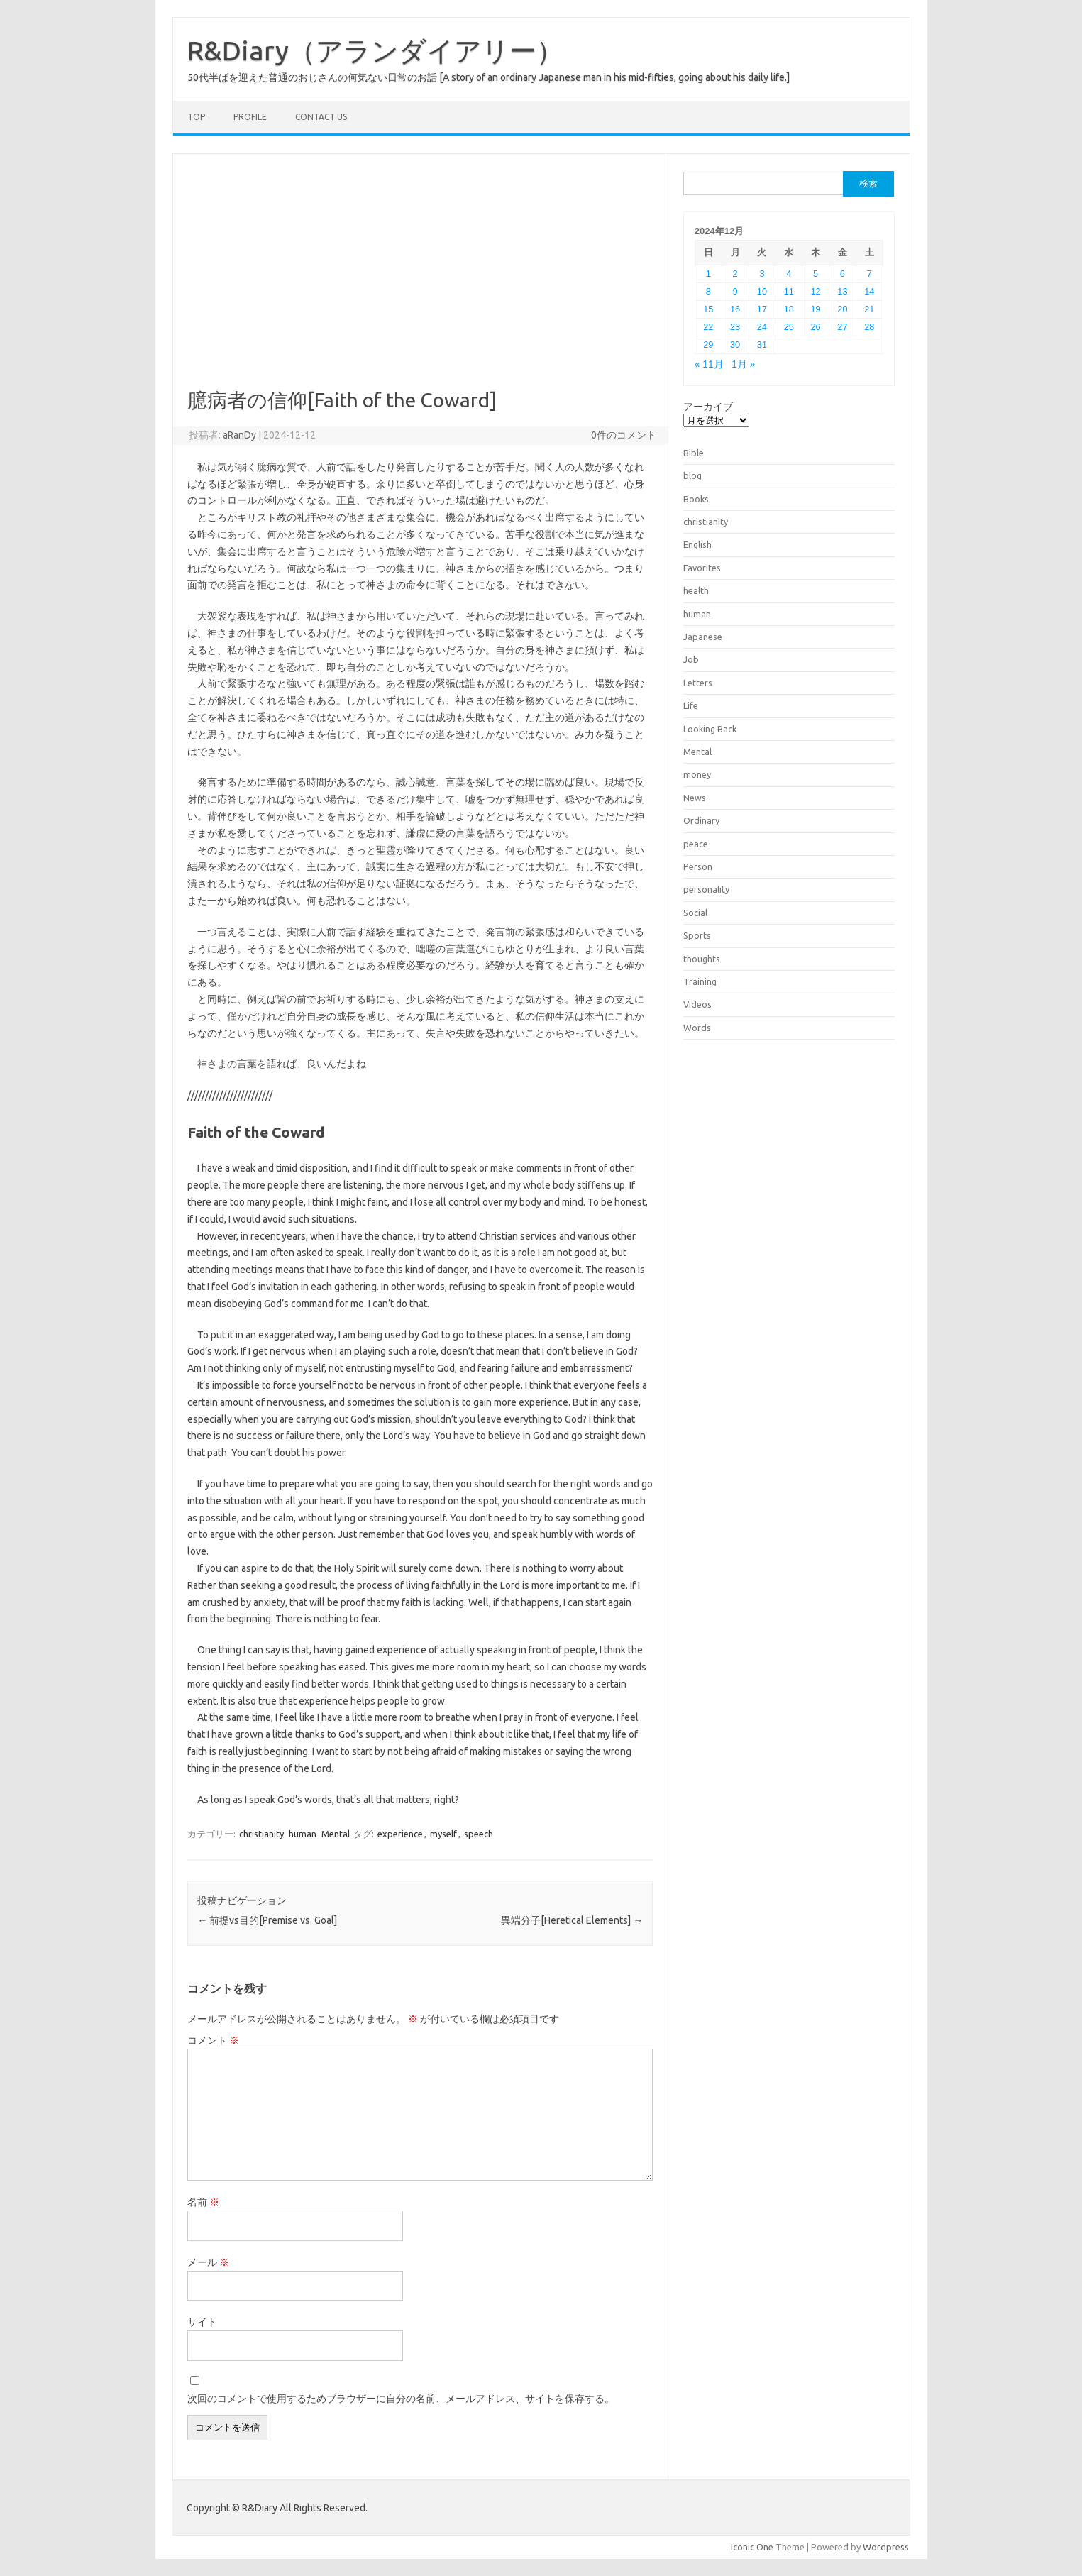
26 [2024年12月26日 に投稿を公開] (816, 326)
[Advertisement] (420, 281)
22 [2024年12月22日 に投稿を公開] (708, 326)
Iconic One (752, 2547)
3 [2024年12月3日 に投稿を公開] (761, 273)
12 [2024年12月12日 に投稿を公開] (816, 291)
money (697, 774)
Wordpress (886, 2547)
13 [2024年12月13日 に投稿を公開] (842, 291)
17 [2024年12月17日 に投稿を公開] (762, 309)
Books (696, 499)
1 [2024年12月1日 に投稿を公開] (708, 273)
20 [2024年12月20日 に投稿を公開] (842, 309)
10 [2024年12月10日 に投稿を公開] (762, 291)
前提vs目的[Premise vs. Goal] (267, 1920)
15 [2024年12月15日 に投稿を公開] (708, 309)
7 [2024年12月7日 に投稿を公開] (869, 273)
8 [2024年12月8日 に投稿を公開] (708, 291)
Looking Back (709, 729)
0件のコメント (623, 435)
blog (692, 475)
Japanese (702, 637)
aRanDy (239, 435)
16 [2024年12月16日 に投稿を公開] (735, 309)
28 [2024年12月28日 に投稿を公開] (869, 326)
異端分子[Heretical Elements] (572, 1920)
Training (700, 981)
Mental (335, 1834)
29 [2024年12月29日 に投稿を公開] (708, 344)
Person (697, 866)
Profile (250, 116)
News (694, 798)
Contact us (321, 116)
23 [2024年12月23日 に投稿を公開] (735, 326)
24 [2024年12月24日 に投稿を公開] (762, 326)
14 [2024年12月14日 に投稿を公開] (869, 291)
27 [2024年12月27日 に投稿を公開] (842, 326)
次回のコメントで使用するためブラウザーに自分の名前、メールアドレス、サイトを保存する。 (400, 2398)
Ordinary (701, 820)
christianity (261, 1834)
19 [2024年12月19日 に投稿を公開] (816, 309)
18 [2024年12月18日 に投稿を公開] (789, 309)
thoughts (701, 959)
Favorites (702, 568)
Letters (697, 683)
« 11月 (709, 364)
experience (400, 1834)
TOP (196, 116)
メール (208, 2262)
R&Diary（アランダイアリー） (375, 50)
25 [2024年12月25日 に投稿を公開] (789, 326)
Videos (697, 1004)
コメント (213, 2040)
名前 (203, 2202)
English (697, 544)
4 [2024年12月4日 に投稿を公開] (788, 273)
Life (690, 705)
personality (706, 889)
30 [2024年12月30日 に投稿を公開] (735, 344)
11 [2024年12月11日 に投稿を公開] (789, 291)
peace (695, 844)
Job (691, 659)
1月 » (743, 364)
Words (697, 1028)
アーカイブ (708, 406)
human (302, 1834)
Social (695, 913)
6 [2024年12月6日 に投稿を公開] (842, 273)
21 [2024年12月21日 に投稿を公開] (869, 309)
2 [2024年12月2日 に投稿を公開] (735, 273)
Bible (693, 453)
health (696, 590)
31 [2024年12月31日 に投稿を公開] (762, 344)
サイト (202, 2322)
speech (478, 1834)
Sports (697, 935)
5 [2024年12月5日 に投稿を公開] (815, 273)
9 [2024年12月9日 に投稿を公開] (735, 291)
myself (443, 1834)
